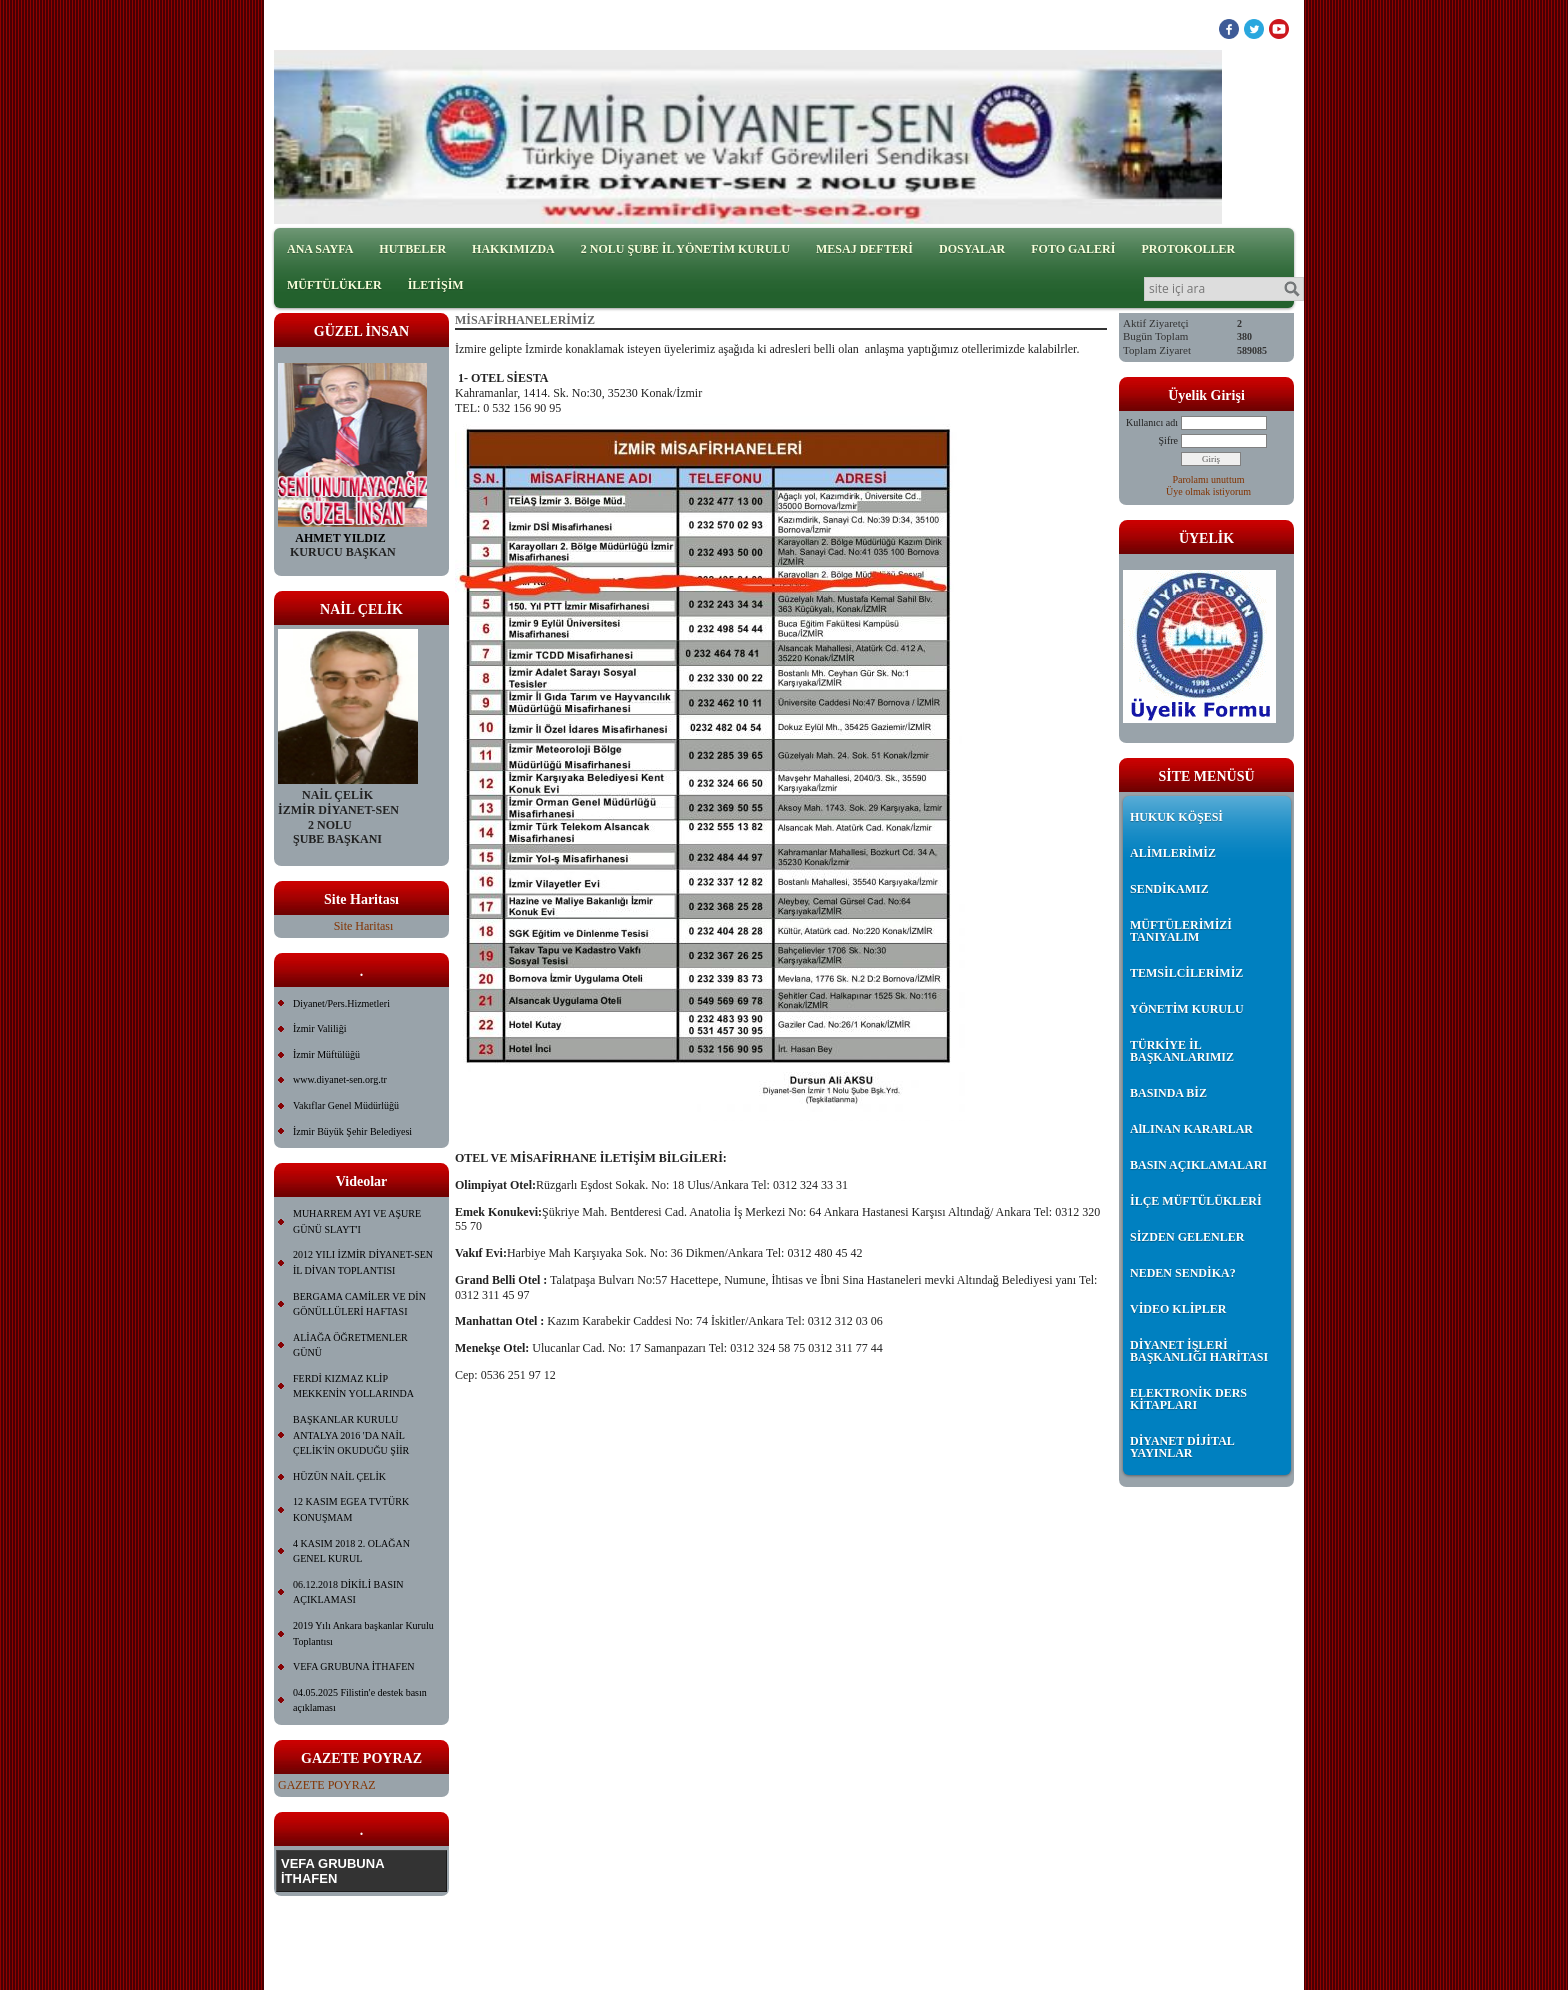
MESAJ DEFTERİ (864, 249)
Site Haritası (364, 926)
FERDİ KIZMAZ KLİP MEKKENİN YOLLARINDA (353, 1386)
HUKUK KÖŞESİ (1176, 817)
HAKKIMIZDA (513, 249)
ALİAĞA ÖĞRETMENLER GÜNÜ (350, 1345)
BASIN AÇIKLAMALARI (1198, 1165)
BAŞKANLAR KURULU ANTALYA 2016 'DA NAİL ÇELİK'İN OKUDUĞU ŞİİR (351, 1435)
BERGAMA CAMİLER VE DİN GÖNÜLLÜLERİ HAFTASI (359, 1304)
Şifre (1168, 440)
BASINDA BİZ (1168, 1093)
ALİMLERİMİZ (1173, 853)
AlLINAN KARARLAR (1191, 1129)
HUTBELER (412, 249)
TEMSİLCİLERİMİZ (1186, 973)
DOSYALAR (972, 249)
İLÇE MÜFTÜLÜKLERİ (1196, 1201)
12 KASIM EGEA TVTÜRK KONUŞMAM (351, 1509)
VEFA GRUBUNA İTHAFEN (354, 1666)
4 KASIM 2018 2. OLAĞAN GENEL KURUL (351, 1551)
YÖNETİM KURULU (1187, 1009)
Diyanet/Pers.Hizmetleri (341, 1003)
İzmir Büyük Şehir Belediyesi (352, 1131)
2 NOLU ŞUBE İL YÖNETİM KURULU (685, 249)
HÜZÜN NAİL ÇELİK (339, 1476)
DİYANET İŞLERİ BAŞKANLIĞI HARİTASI (1199, 1351)
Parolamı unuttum (1209, 479)
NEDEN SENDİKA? (1183, 1273)
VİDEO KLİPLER (1178, 1309)
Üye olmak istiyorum (1208, 491)
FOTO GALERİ (1073, 249)
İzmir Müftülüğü (326, 1054)
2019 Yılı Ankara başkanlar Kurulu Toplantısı (363, 1633)
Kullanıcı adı (1152, 422)
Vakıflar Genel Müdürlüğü (346, 1105)
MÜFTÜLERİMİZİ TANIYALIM (1181, 931)
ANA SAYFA (320, 249)
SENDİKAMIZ (1169, 889)
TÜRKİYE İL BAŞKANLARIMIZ (1182, 1051)
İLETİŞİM (436, 285)
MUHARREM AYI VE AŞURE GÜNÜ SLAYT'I (357, 1221)
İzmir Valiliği (319, 1028)
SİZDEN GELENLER (1187, 1237)
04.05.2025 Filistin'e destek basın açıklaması (360, 1700)
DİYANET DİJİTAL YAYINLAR (1182, 1447)
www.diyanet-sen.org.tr (340, 1079)
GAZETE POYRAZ (327, 1785)
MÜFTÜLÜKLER (334, 285)
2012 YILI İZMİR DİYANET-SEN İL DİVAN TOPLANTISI (363, 1262)
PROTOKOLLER (1188, 249)
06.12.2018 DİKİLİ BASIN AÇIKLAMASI (348, 1592)
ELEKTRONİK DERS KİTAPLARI (1188, 1399)
